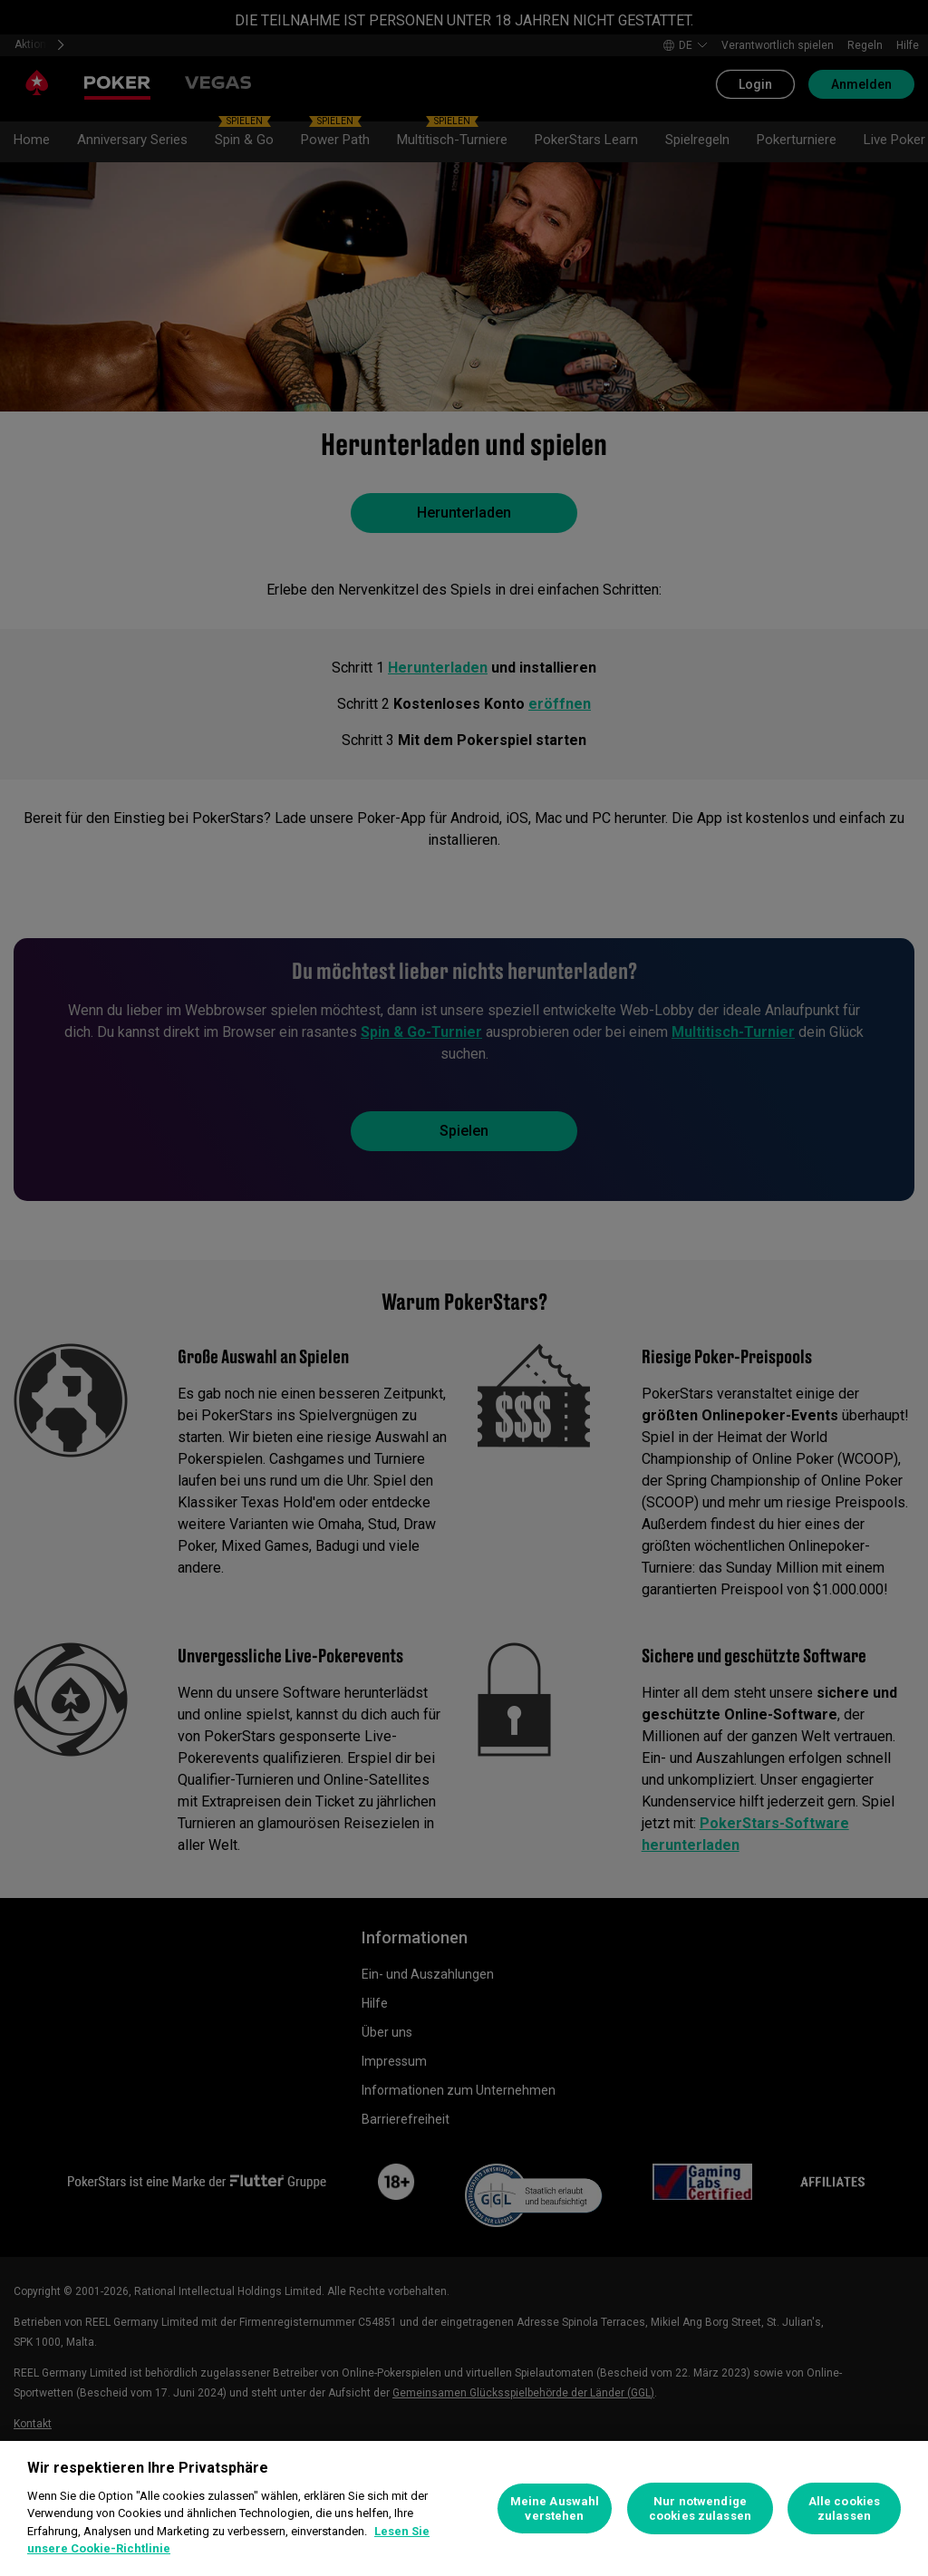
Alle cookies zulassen (844, 2508)
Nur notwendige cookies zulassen (700, 2508)
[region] (464, 2508)
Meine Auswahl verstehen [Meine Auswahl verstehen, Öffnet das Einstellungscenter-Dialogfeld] (555, 2508)
